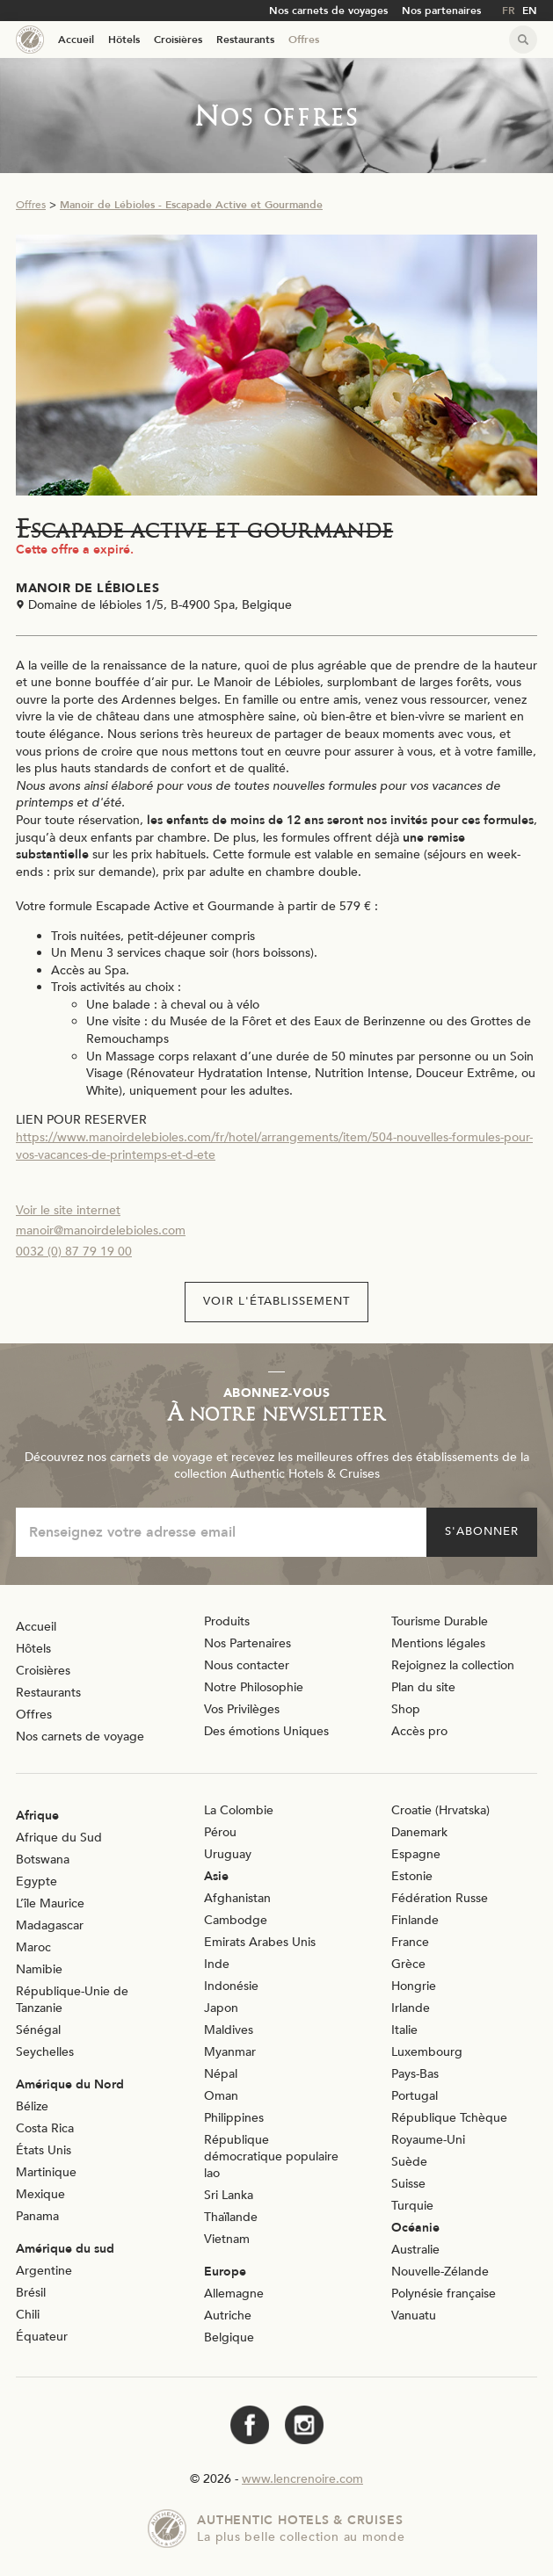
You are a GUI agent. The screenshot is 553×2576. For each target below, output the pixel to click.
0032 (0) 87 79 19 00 (74, 1251)
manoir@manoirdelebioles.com (101, 1230)
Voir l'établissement (276, 1301)
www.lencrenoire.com (302, 2479)
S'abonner (482, 1531)
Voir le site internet (68, 1210)
